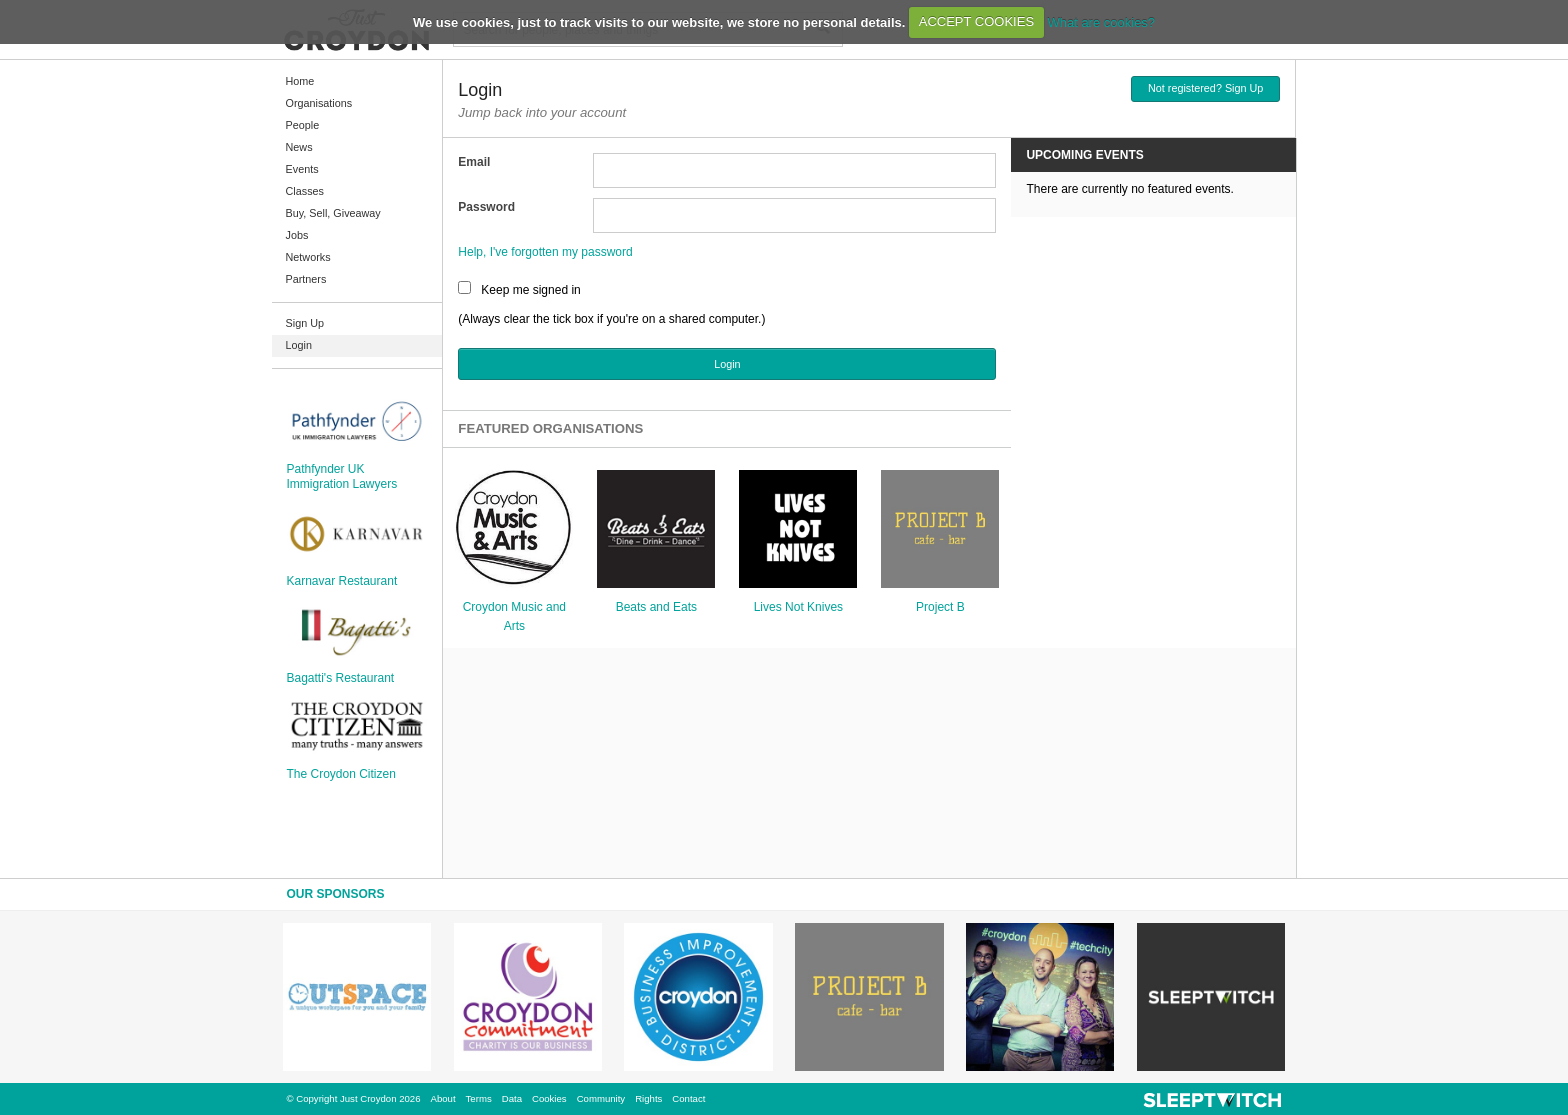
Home (300, 81)
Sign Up (305, 323)
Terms (479, 1098)
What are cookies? (1101, 21)
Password (486, 207)
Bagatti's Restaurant (341, 678)
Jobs (297, 235)
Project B (940, 607)
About (443, 1098)
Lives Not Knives (798, 607)
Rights (648, 1098)
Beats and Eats (656, 607)
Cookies (549, 1098)
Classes (305, 191)
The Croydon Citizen (341, 774)
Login (299, 345)
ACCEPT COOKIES (976, 21)
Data (512, 1098)
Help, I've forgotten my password (545, 252)
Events (302, 169)
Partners (306, 279)
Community (601, 1098)
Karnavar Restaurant (342, 581)
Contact (688, 1098)
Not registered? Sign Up (1205, 88)
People (303, 125)
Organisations (319, 103)
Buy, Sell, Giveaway (333, 213)
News (299, 147)
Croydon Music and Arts (514, 616)
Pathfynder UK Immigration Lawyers (342, 476)
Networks (308, 257)
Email (474, 162)
